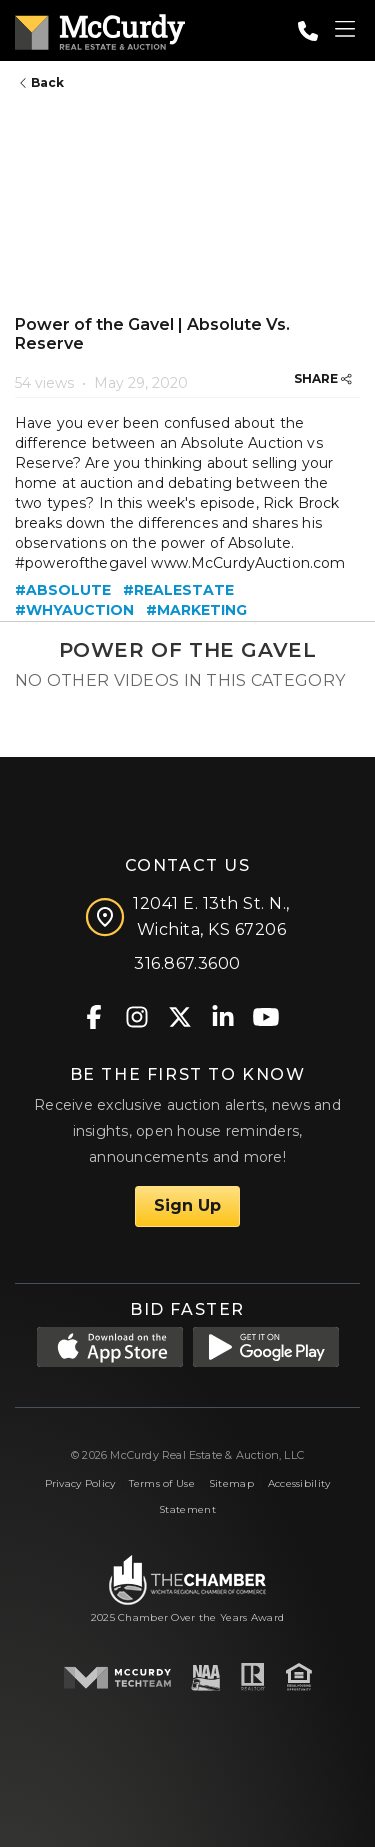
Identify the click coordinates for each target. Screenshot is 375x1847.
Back (42, 82)
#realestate (178, 590)
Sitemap (231, 1483)
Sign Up (187, 1205)
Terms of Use (161, 1483)
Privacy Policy (80, 1483)
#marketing (196, 610)
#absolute (63, 590)
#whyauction (74, 610)
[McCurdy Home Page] (100, 28)
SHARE (323, 378)
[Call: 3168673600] (308, 31)
